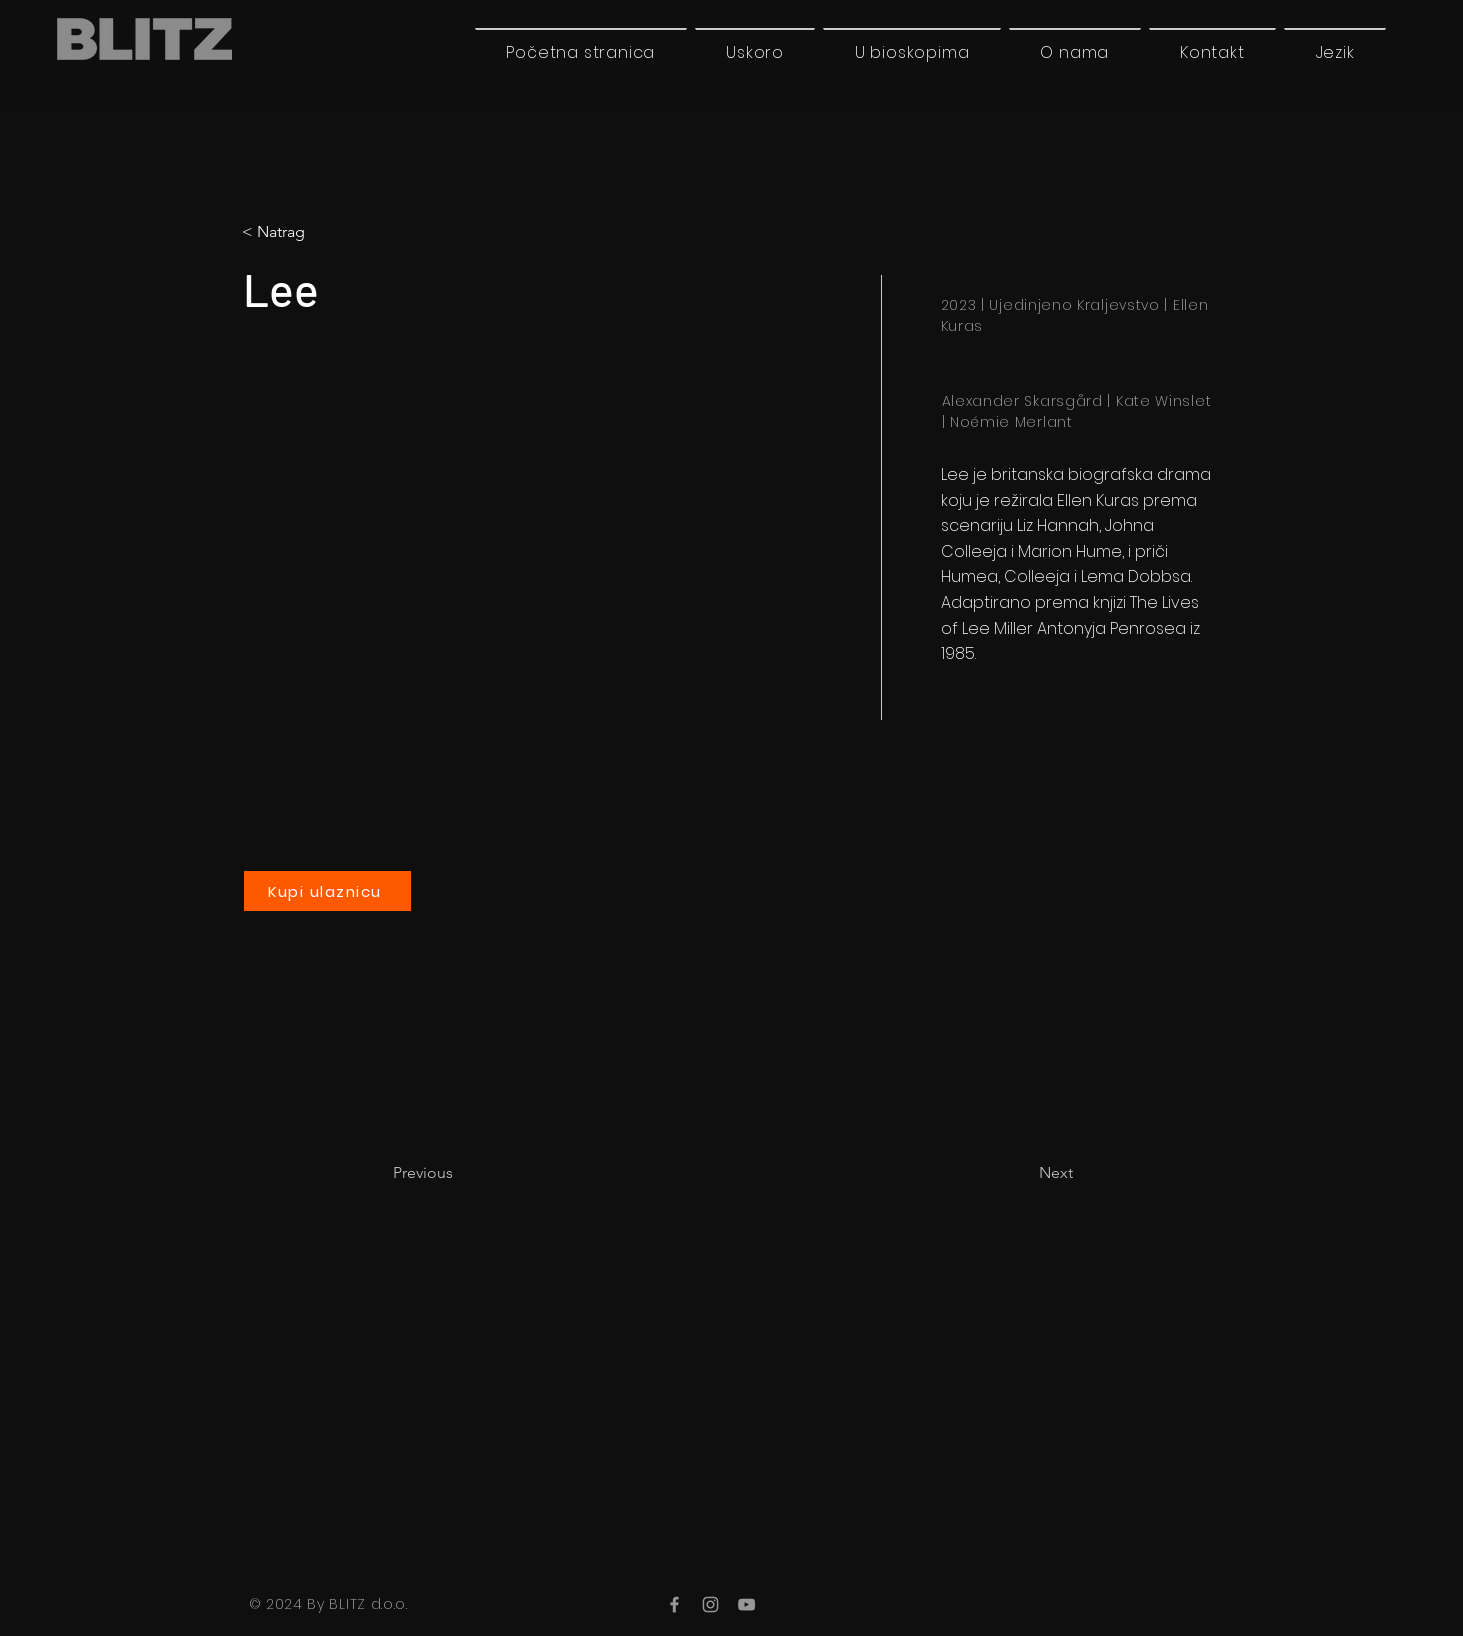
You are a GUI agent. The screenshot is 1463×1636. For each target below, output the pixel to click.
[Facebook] (674, 1604)
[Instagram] (710, 1604)
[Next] (1023, 1173)
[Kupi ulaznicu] (327, 891)
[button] (1335, 52)
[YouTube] (746, 1604)
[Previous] (459, 1173)
